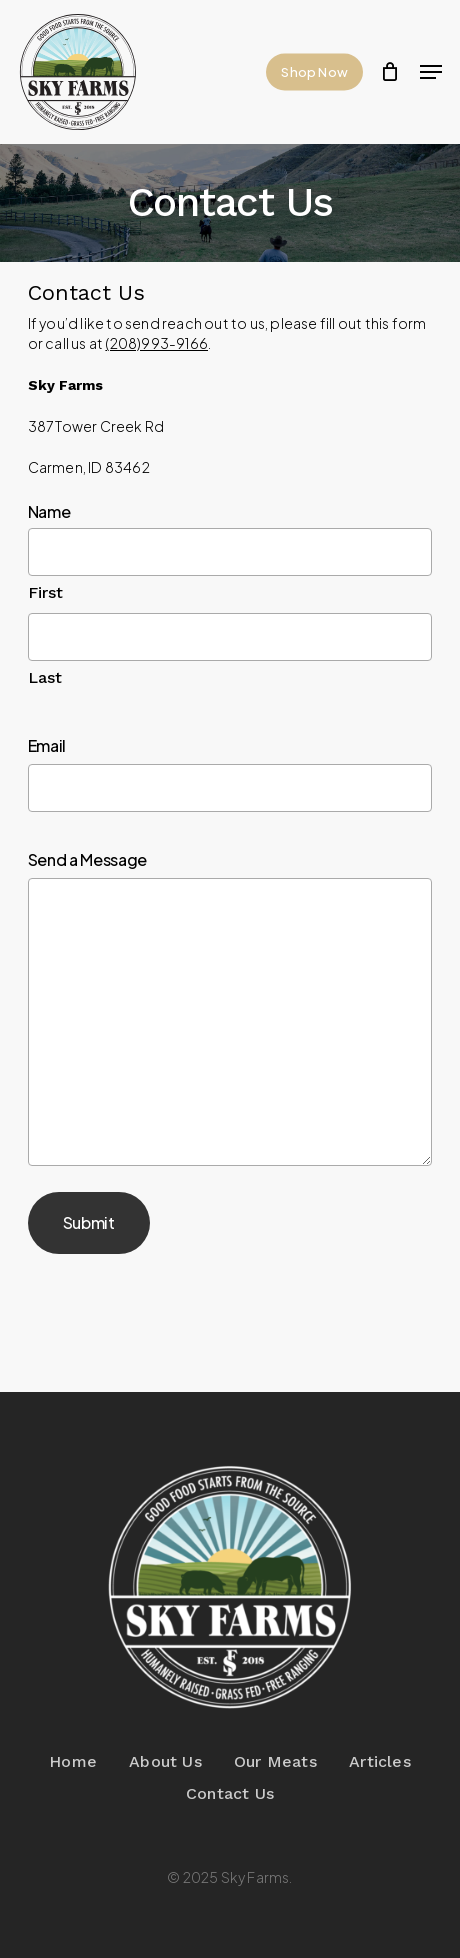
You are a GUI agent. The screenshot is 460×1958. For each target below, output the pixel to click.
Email (47, 745)
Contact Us (230, 1793)
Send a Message (88, 859)
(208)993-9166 (156, 343)
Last (45, 677)
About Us (165, 1761)
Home (73, 1761)
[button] (431, 72)
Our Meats (275, 1761)
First (46, 592)
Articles (380, 1761)
